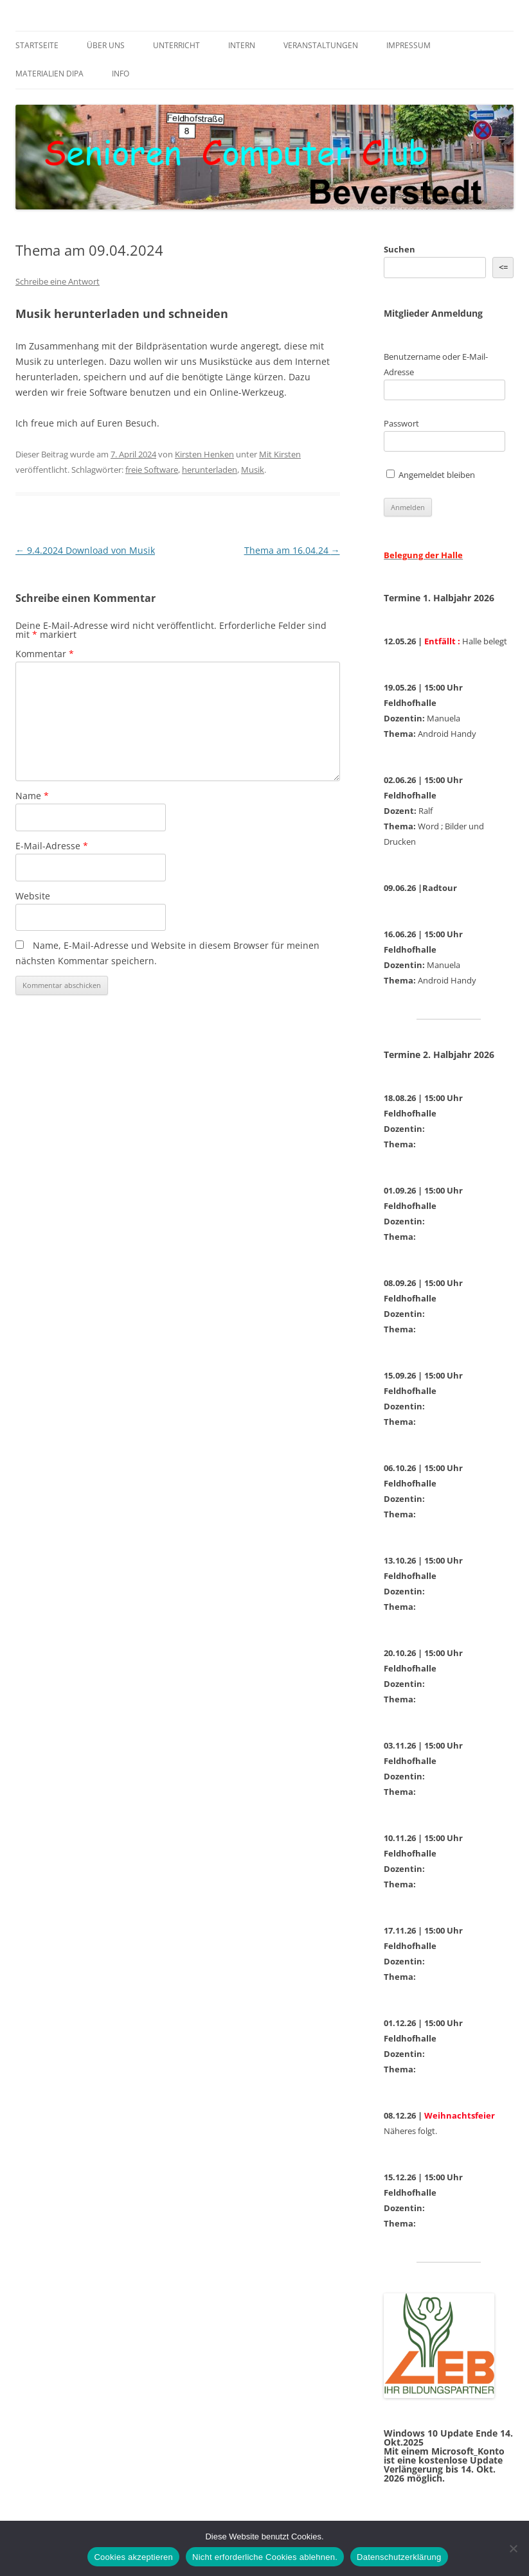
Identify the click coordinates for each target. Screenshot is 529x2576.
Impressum (408, 45)
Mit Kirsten (280, 454)
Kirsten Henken (204, 454)
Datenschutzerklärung (399, 2557)
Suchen (399, 249)
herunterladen (209, 469)
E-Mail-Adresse (51, 846)
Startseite (36, 45)
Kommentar (44, 654)
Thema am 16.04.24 (292, 550)
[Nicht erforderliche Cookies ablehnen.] (513, 2548)
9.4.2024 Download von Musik (85, 550)
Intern (241, 45)
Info (120, 73)
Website (32, 896)
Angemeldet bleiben (430, 475)
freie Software (151, 469)
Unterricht (176, 45)
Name (32, 796)
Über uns (106, 45)
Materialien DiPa (49, 73)
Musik (252, 469)
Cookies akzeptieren (133, 2557)
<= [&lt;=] (503, 267)
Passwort (401, 423)
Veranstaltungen (320, 45)
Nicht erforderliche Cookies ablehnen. (264, 2557)
